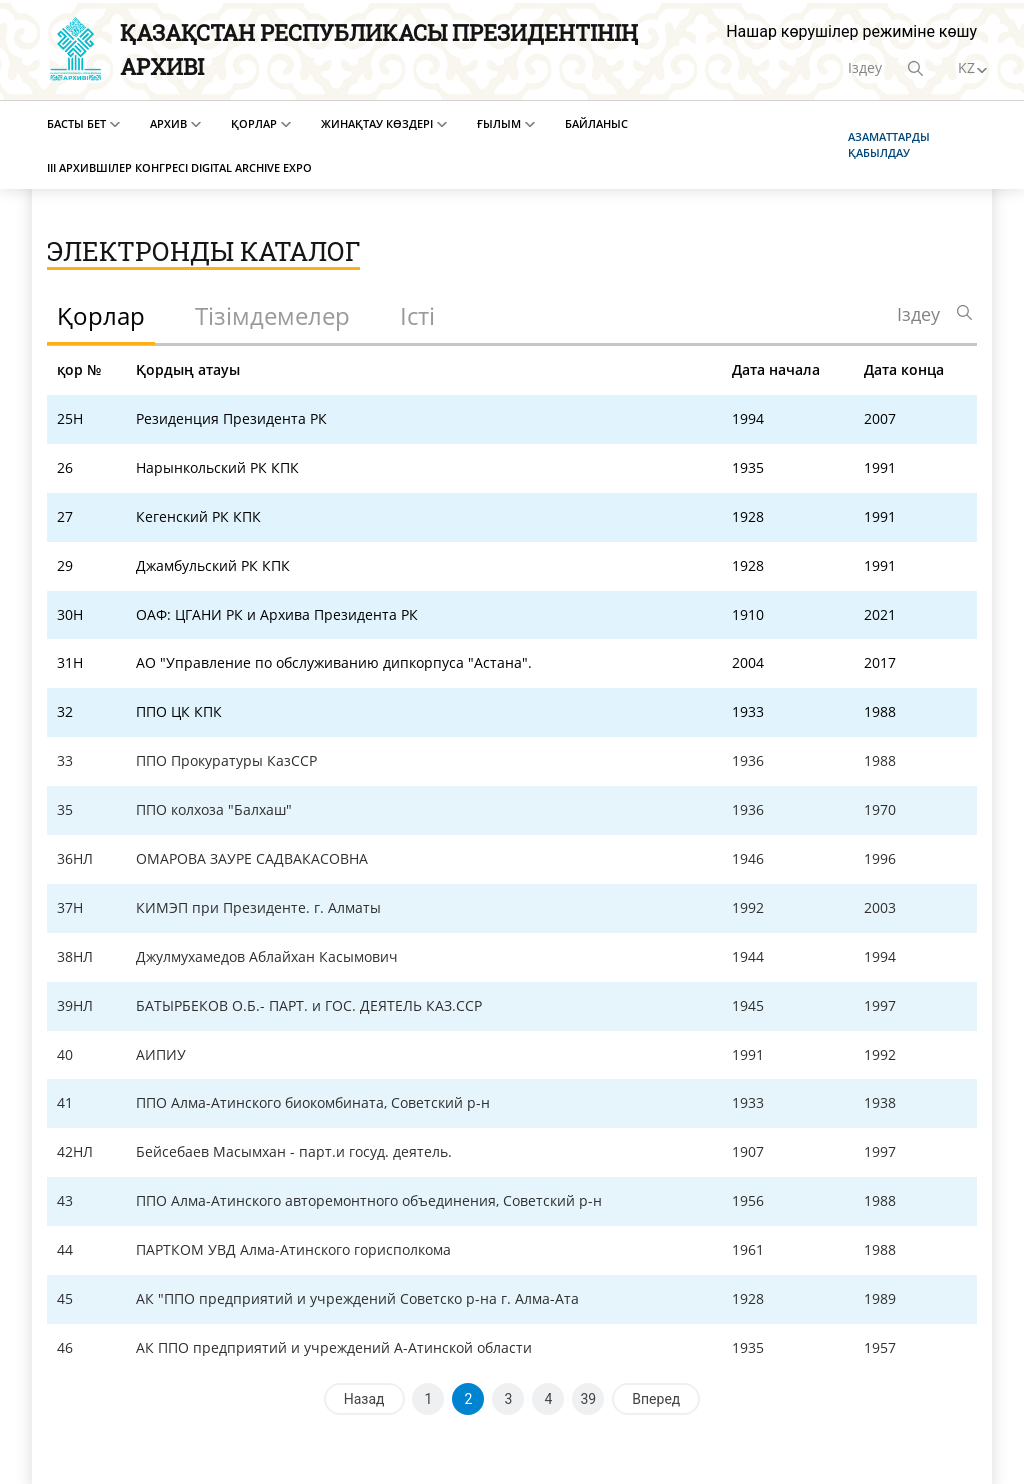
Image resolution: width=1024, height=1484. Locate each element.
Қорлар (254, 123)
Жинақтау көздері (377, 123)
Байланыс (596, 123)
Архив (168, 123)
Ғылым (499, 123)
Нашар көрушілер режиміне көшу (851, 31)
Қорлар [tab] (101, 315)
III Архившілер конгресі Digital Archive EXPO (179, 167)
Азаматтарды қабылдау (889, 144)
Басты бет (76, 123)
